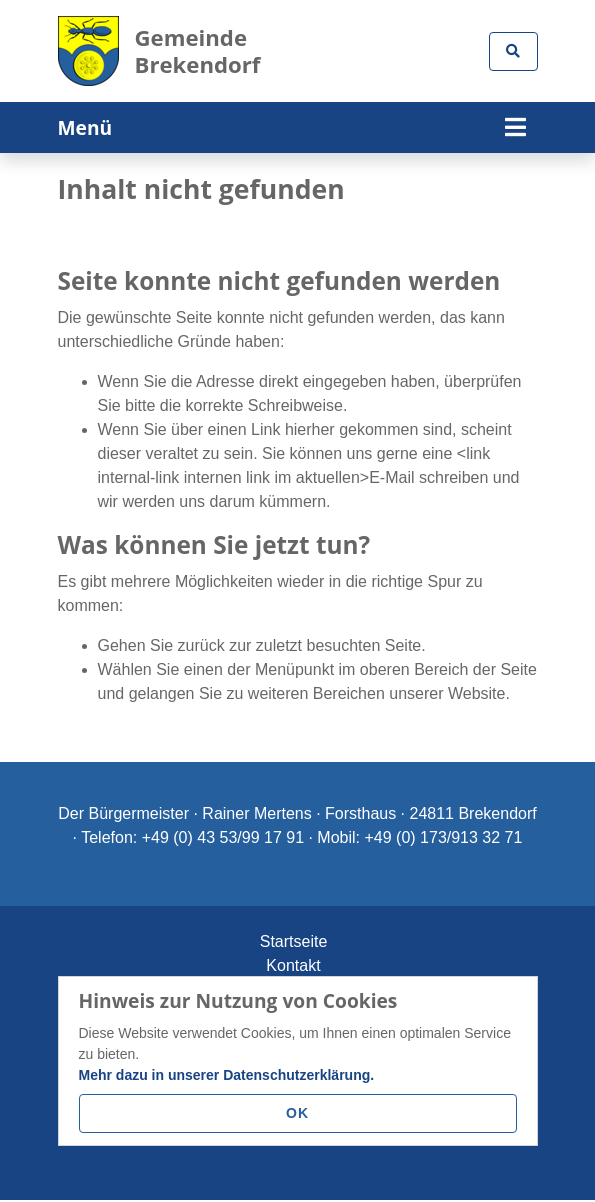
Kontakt (293, 965)
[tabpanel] (297, 153)
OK (297, 1113)
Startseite (294, 941)
